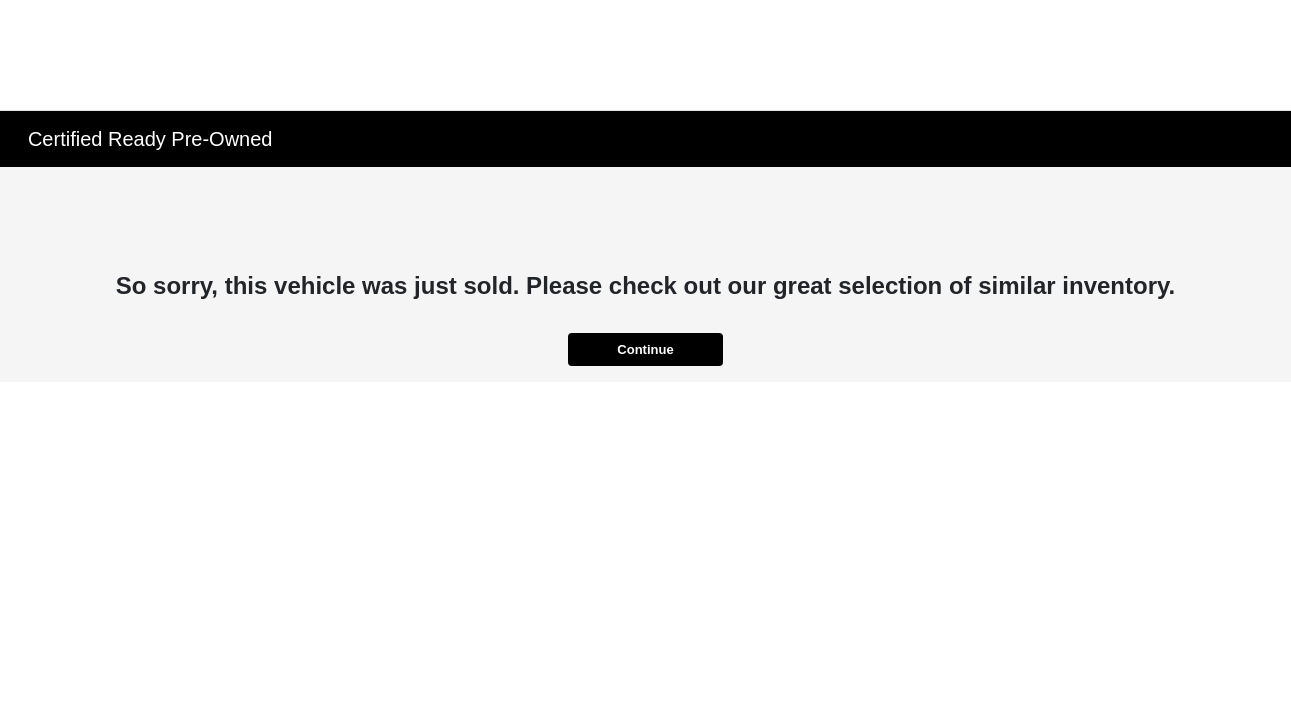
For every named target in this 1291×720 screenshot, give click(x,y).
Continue (645, 349)
